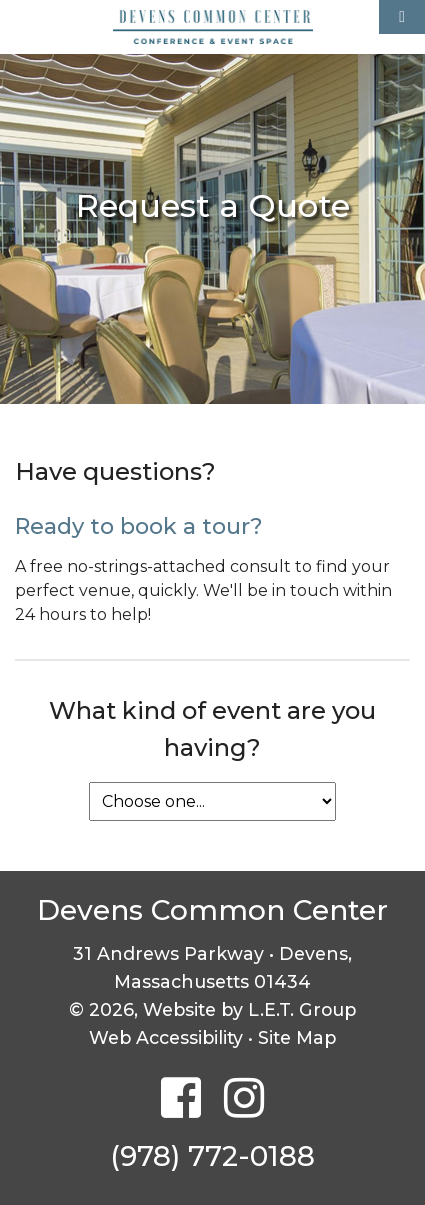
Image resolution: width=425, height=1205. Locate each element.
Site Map (297, 1037)
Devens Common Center (213, 27)
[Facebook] (181, 1099)
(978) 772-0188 (212, 1156)
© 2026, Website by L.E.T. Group (212, 1009)
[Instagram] (244, 1099)
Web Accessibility (166, 1037)
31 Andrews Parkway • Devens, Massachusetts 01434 (212, 967)
